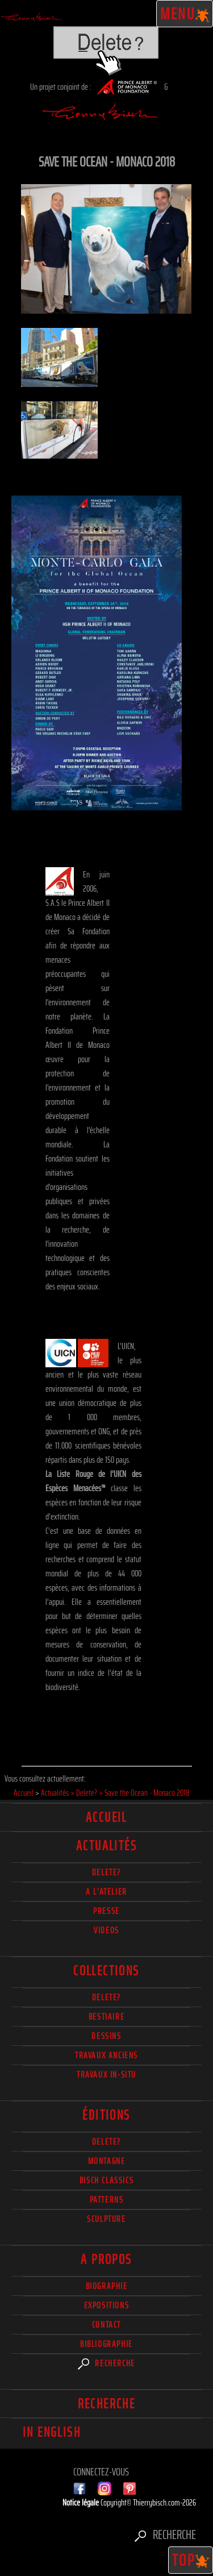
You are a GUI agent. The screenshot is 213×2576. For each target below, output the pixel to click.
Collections (106, 1971)
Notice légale (81, 2502)
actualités (106, 1846)
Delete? (106, 2141)
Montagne (107, 2161)
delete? (106, 1872)
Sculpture (106, 2219)
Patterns (107, 2199)
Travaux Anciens (106, 2055)
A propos (106, 2259)
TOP (191, 2560)
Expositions (107, 2305)
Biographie (107, 2286)
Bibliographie (106, 2344)
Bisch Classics (106, 2180)
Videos (106, 1930)
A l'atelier (106, 1891)
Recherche (106, 2363)
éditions (106, 2115)
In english (52, 2432)
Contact (106, 2324)
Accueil (106, 1817)
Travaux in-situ (106, 2074)
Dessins (106, 2036)
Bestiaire (106, 2016)
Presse (106, 1911)
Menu (185, 14)
